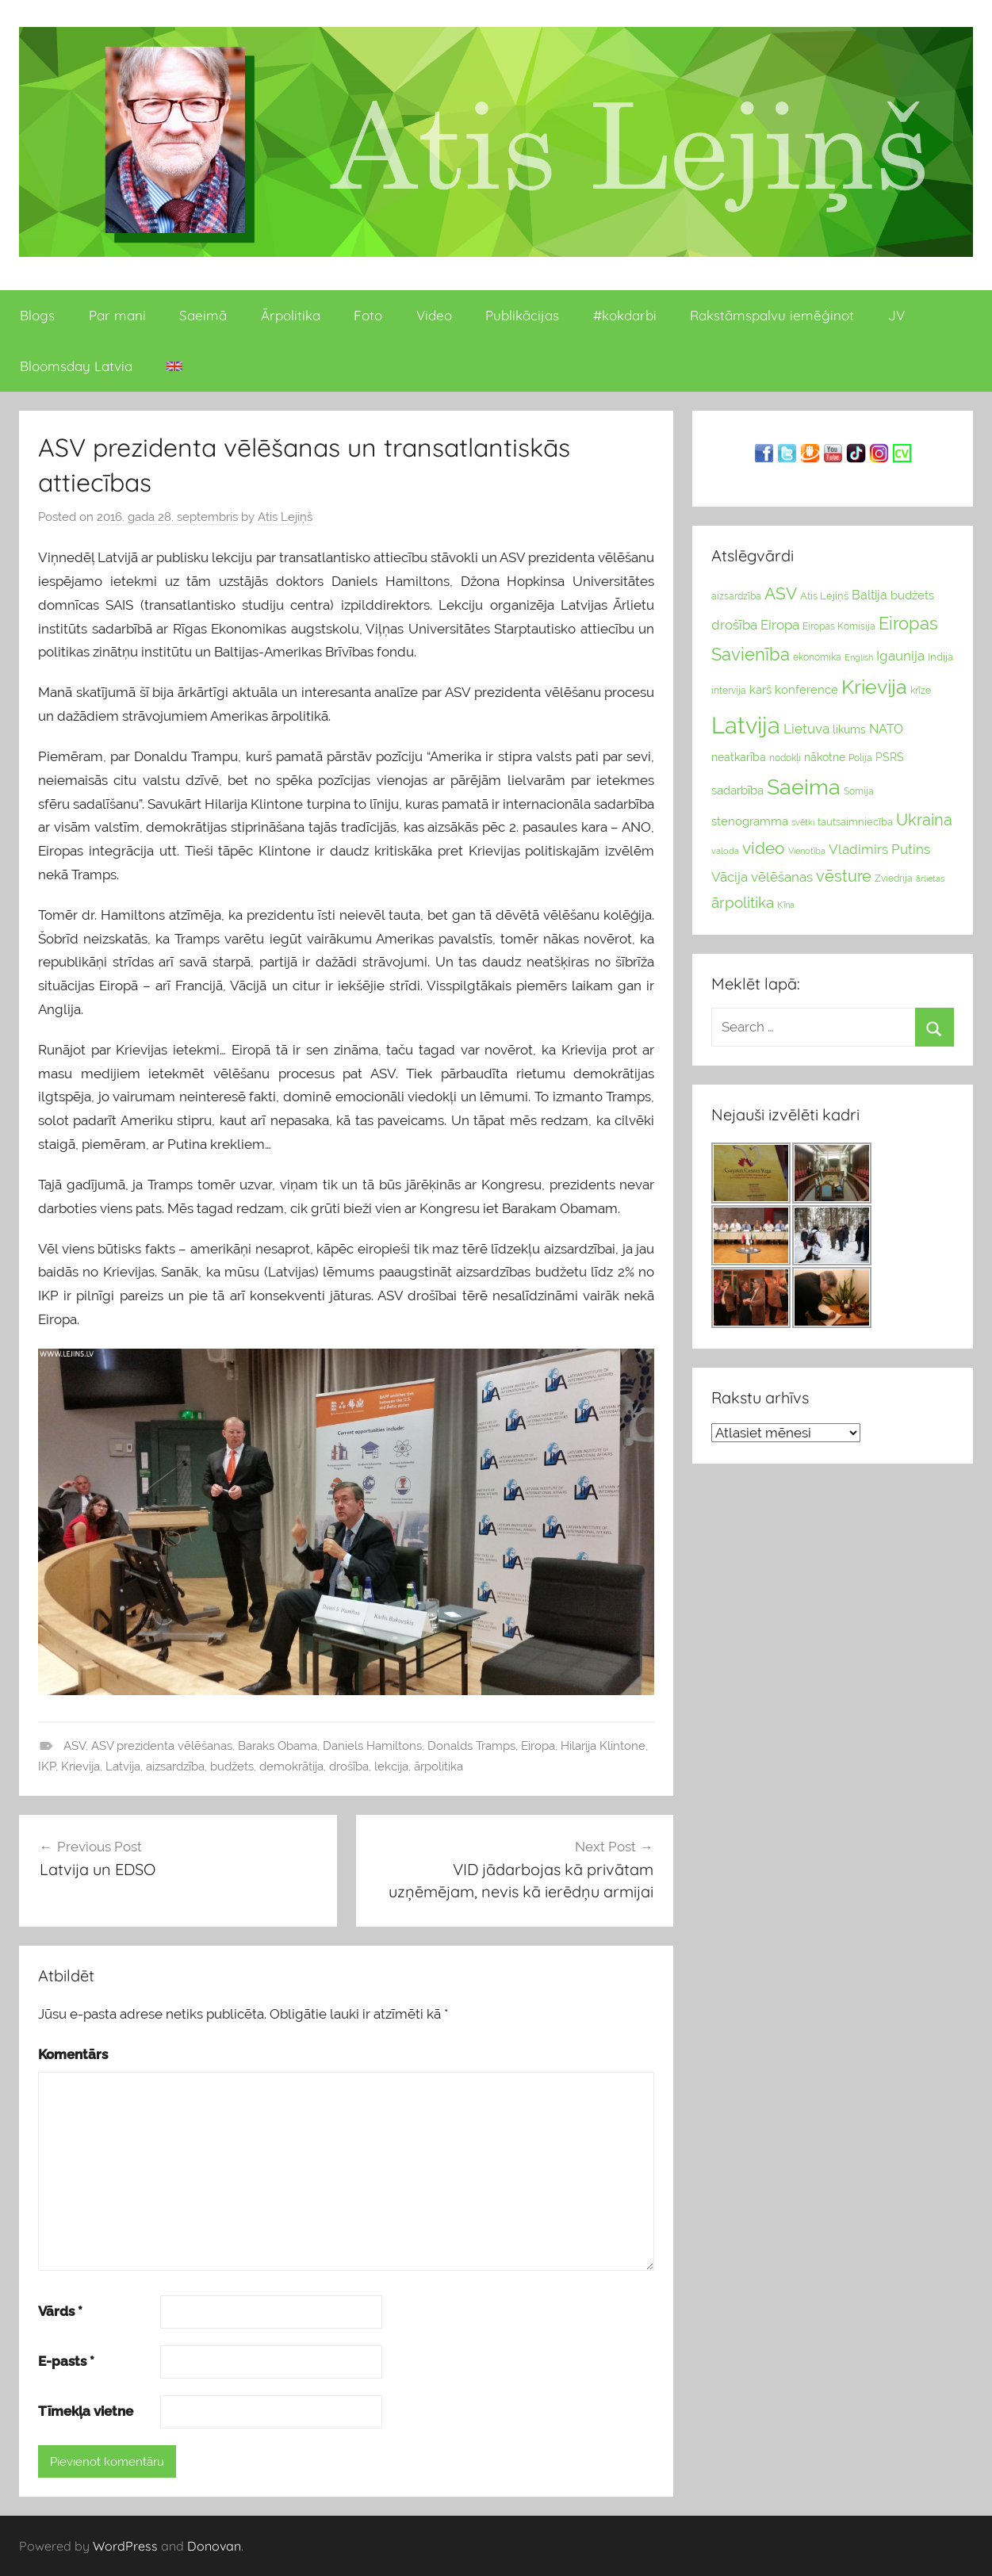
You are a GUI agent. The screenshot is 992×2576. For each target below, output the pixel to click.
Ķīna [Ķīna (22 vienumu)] (786, 904)
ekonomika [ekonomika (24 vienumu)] (817, 657)
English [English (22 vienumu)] (859, 657)
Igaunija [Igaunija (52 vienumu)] (900, 656)
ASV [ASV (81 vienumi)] (780, 593)
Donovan (214, 2546)
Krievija (80, 1766)
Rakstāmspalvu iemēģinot (772, 315)
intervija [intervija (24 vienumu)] (728, 690)
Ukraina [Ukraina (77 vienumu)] (924, 819)
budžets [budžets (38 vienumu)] (912, 595)
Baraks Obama (277, 1746)
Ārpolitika (290, 315)
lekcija (391, 1766)
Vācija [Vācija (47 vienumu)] (729, 877)
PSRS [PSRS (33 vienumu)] (889, 757)
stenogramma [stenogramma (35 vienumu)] (749, 821)
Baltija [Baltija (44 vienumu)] (869, 595)
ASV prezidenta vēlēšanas (161, 1746)
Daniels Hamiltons (372, 1746)
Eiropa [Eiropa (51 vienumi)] (779, 625)
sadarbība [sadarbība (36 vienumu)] (737, 790)
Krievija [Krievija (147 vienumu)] (874, 687)
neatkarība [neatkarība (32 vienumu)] (738, 757)
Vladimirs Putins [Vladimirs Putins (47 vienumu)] (879, 849)
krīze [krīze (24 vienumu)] (920, 690)
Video (434, 315)
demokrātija (291, 1766)
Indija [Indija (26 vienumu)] (940, 657)
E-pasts (66, 2361)
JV (896, 315)
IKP (47, 1766)
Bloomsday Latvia (76, 366)
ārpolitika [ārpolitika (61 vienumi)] (742, 902)
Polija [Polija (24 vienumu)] (860, 758)
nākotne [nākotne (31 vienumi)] (824, 757)
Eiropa (538, 1746)
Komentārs (73, 2054)
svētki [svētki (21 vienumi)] (802, 822)
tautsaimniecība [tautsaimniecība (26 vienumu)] (855, 822)
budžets (232, 1766)
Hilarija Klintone (603, 1746)
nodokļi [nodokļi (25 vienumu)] (785, 758)
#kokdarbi (625, 315)
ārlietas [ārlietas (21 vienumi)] (930, 879)
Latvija (122, 1766)
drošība (349, 1766)
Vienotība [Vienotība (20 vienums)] (806, 850)
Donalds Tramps (471, 1746)
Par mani (117, 315)
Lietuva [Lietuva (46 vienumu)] (806, 729)
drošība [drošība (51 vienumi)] (734, 625)
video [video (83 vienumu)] (763, 848)
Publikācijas (522, 315)
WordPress (125, 2546)
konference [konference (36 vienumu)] (806, 689)
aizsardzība (175, 1766)
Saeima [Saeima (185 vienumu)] (804, 787)
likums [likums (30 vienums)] (849, 729)
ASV (74, 1746)
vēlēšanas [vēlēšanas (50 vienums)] (782, 877)
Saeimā (203, 315)
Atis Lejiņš (285, 517)
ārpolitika (438, 1766)
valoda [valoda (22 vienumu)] (725, 850)
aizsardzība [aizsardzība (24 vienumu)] (736, 596)
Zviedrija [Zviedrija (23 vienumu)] (894, 878)
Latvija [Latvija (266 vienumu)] (745, 725)
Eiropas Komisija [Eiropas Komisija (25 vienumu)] (838, 626)
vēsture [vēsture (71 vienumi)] (843, 876)
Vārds (60, 2311)
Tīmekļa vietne (85, 2411)
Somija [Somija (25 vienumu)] (859, 791)
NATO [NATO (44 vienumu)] (886, 729)
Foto (368, 315)
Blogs (37, 315)
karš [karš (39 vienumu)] (760, 690)
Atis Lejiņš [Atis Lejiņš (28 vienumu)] (824, 596)
